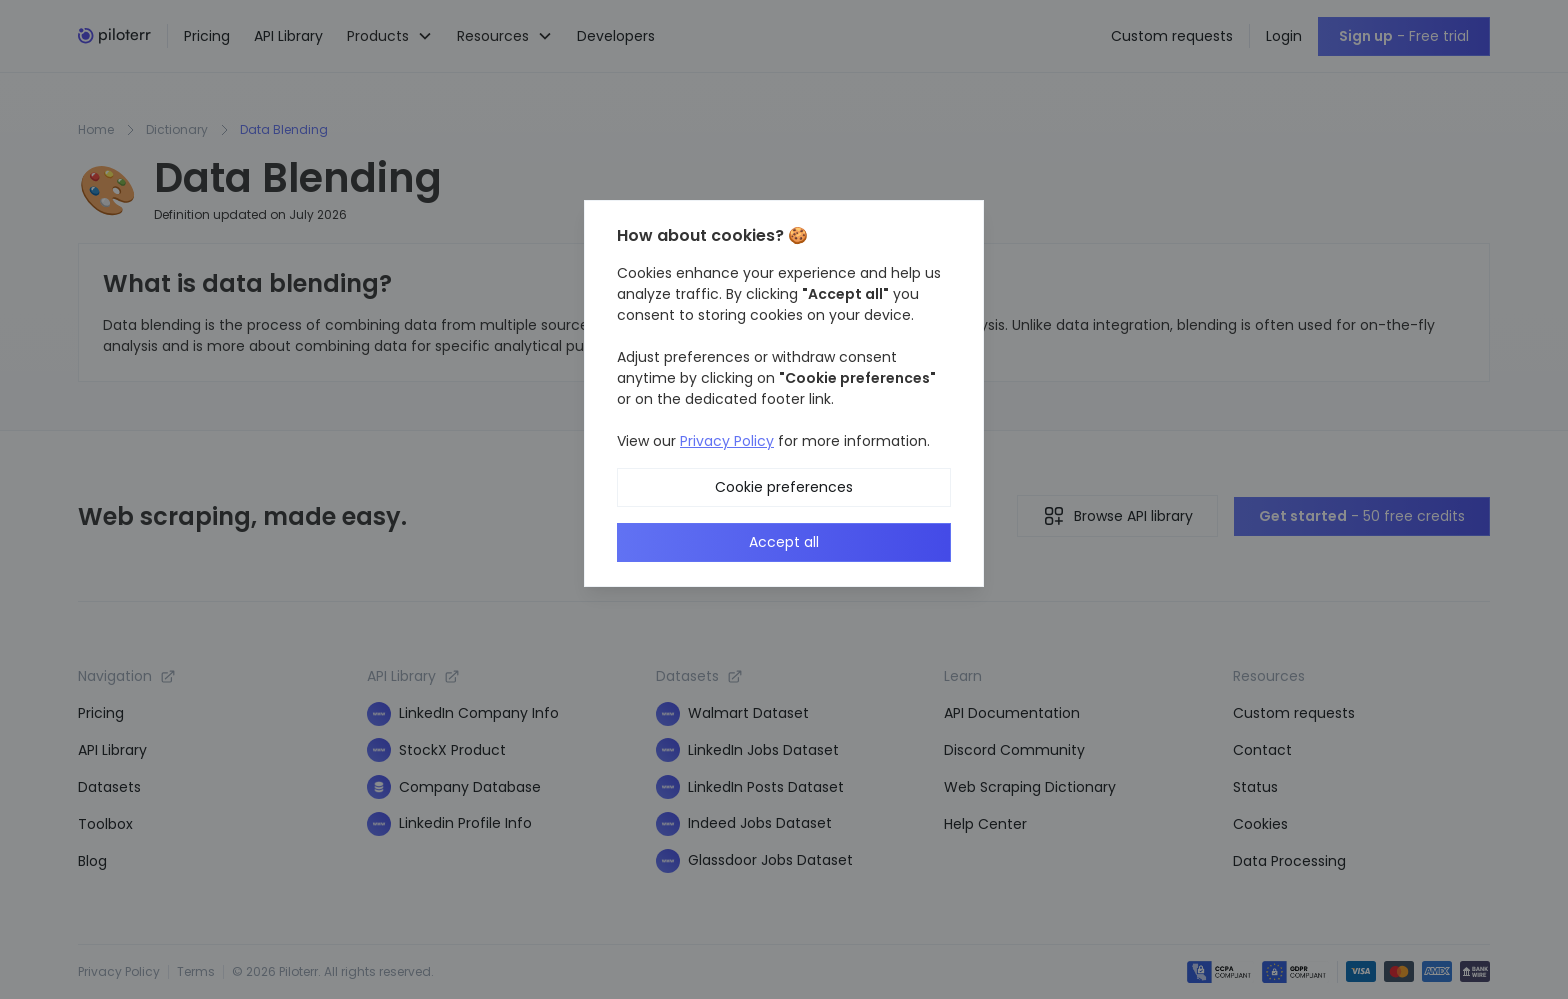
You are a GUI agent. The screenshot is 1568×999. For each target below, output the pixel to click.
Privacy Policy (727, 441)
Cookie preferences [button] (784, 487)
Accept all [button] (784, 542)
